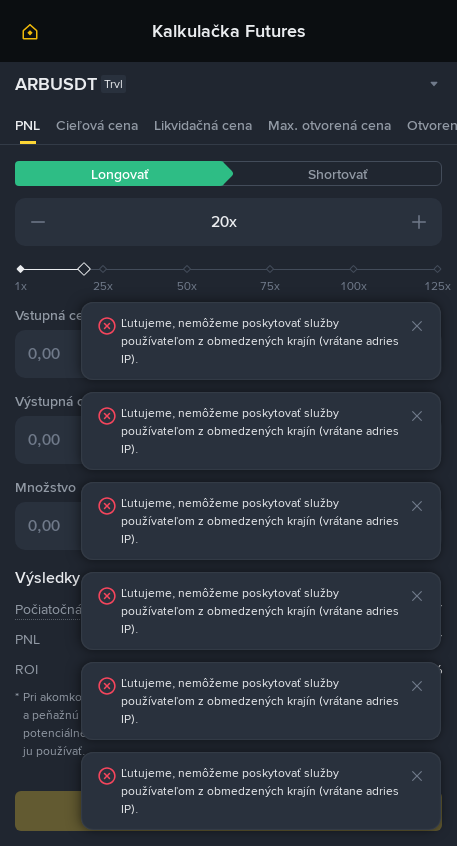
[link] (30, 35)
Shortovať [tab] (337, 174)
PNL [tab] (27, 125)
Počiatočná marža (69, 609)
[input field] (138, 222)
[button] (38, 222)
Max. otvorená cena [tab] (329, 125)
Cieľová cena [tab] (97, 125)
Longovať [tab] (119, 174)
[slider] (228, 269)
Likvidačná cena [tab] (203, 125)
